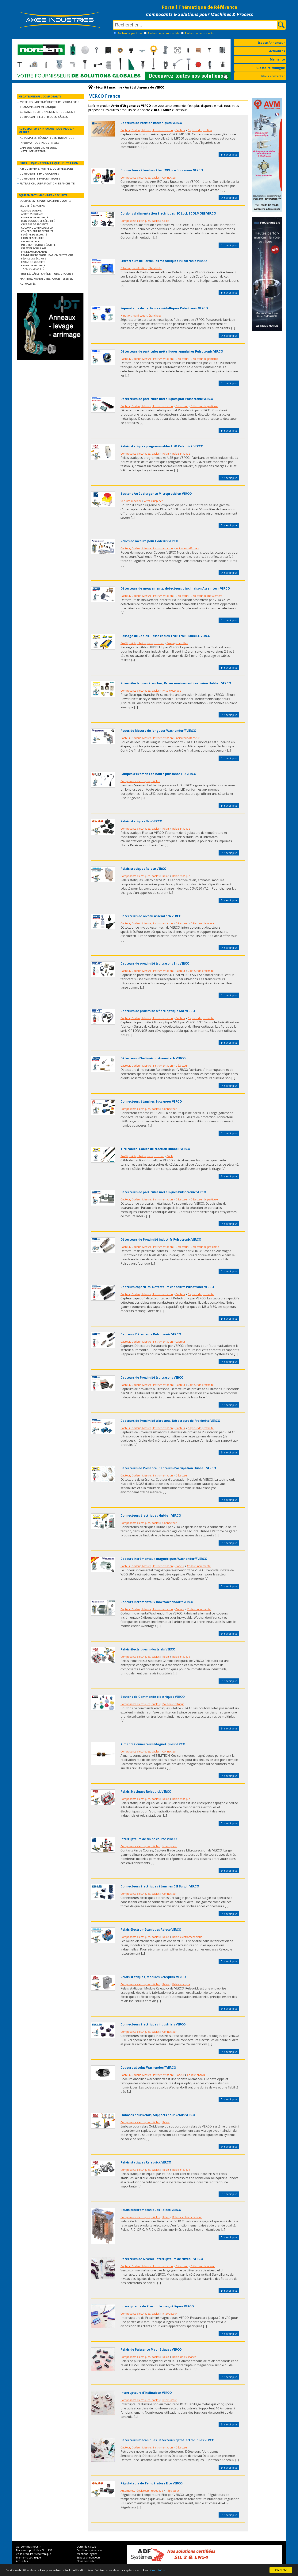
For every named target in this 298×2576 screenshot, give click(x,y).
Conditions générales (89, 2550)
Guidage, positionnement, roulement (47, 112)
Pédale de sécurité (33, 258)
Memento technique (28, 2557)
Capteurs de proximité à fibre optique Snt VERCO (157, 1011)
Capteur (180, 130)
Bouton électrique (173, 1704)
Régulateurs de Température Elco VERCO (151, 2483)
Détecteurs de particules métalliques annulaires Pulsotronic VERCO (171, 351)
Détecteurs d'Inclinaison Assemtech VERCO (153, 1058)
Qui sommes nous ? (28, 2546)
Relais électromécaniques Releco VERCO (150, 1929)
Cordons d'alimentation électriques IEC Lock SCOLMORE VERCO (168, 213)
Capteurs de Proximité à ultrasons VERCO (152, 1377)
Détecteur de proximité (204, 1247)
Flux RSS (47, 2550)
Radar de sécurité (33, 262)
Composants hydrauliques (39, 173)
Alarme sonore (31, 210)
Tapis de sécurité (32, 269)
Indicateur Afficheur (187, 548)
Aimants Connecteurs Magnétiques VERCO (152, 1744)
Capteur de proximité (201, 971)
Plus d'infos (157, 2570)
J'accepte (281, 2570)
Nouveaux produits (27, 2550)
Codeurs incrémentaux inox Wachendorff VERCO (156, 1602)
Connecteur (169, 177)
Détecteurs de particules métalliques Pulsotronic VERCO (163, 1192)
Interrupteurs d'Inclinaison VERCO (146, 2393)
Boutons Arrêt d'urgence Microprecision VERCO (156, 494)
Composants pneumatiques (40, 178)
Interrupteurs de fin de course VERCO (148, 1839)
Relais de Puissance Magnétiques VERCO (151, 2349)
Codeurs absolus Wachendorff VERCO (148, 2067)
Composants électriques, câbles (44, 117)
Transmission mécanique (38, 107)
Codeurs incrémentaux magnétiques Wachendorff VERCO (163, 1559)
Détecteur (181, 359)
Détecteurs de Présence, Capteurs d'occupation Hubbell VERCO (168, 1468)
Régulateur (172, 2490)
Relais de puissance (184, 2357)
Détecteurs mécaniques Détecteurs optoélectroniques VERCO (167, 2440)
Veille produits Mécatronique (33, 2554)
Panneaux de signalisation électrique (47, 255)
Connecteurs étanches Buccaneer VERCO (151, 1101)
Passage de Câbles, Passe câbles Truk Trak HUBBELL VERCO (165, 636)
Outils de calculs (86, 2546)
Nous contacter (273, 76)
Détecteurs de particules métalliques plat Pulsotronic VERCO (166, 399)
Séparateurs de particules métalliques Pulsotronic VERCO (164, 308)
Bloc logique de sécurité (38, 221)
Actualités (277, 51)
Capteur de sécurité (34, 224)
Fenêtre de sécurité (34, 234)
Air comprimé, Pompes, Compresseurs (46, 168)
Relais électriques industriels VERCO (147, 1649)
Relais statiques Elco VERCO (141, 821)
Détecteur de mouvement (206, 596)
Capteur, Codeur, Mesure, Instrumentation (38, 149)
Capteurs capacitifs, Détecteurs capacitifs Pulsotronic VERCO (167, 1287)
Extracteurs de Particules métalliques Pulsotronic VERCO (163, 261)
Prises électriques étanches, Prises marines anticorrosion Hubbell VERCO (175, 683)
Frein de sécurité (32, 238)
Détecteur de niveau (202, 923)
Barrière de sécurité (34, 217)
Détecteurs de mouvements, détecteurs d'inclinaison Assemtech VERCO (175, 588)
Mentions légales (87, 2554)
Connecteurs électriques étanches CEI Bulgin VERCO (159, 1886)
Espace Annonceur (271, 43)
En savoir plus (228, 154)
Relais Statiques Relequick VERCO (145, 1791)
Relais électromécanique (187, 1937)
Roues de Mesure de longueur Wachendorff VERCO (158, 731)
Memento (277, 59)
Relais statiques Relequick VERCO (145, 2162)
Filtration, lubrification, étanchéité (47, 183)
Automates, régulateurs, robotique (47, 138)
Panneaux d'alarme (34, 251)
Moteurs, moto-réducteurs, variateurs (49, 102)
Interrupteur (30, 241)
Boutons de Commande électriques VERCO (152, 1697)
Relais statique (181, 453)
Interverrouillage (33, 248)
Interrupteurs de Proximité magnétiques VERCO (157, 2306)
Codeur (179, 1566)
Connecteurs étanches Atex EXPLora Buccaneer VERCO (161, 170)
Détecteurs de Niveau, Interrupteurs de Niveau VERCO (161, 2259)
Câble (165, 221)
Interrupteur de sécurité (38, 245)
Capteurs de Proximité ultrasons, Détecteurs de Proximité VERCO (170, 1421)
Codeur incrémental (199, 1566)
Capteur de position (200, 130)
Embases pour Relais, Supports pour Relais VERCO (157, 2115)
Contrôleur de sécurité (37, 231)
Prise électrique (171, 690)
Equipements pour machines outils (45, 201)
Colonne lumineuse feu (37, 227)
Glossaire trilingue (270, 68)
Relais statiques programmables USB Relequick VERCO (161, 446)
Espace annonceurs (89, 2557)
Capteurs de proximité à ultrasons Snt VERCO (154, 963)
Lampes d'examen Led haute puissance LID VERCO (158, 774)
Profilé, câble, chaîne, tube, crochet (46, 273)
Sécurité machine (32, 205)
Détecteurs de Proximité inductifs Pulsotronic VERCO (160, 1239)
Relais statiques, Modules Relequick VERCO (153, 1977)
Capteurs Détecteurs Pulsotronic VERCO (150, 1334)
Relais (166, 453)
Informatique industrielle (39, 142)
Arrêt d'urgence (32, 214)
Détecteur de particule (204, 359)
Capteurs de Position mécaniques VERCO (151, 123)
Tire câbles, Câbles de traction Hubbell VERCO (155, 1149)
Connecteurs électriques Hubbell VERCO (150, 1515)
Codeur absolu (196, 2075)
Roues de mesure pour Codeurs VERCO (149, 541)
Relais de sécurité (33, 265)
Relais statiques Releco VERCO (143, 869)
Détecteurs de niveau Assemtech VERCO (150, 916)
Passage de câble (177, 643)
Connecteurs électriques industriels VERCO (153, 2024)
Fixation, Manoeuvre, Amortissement (47, 278)
